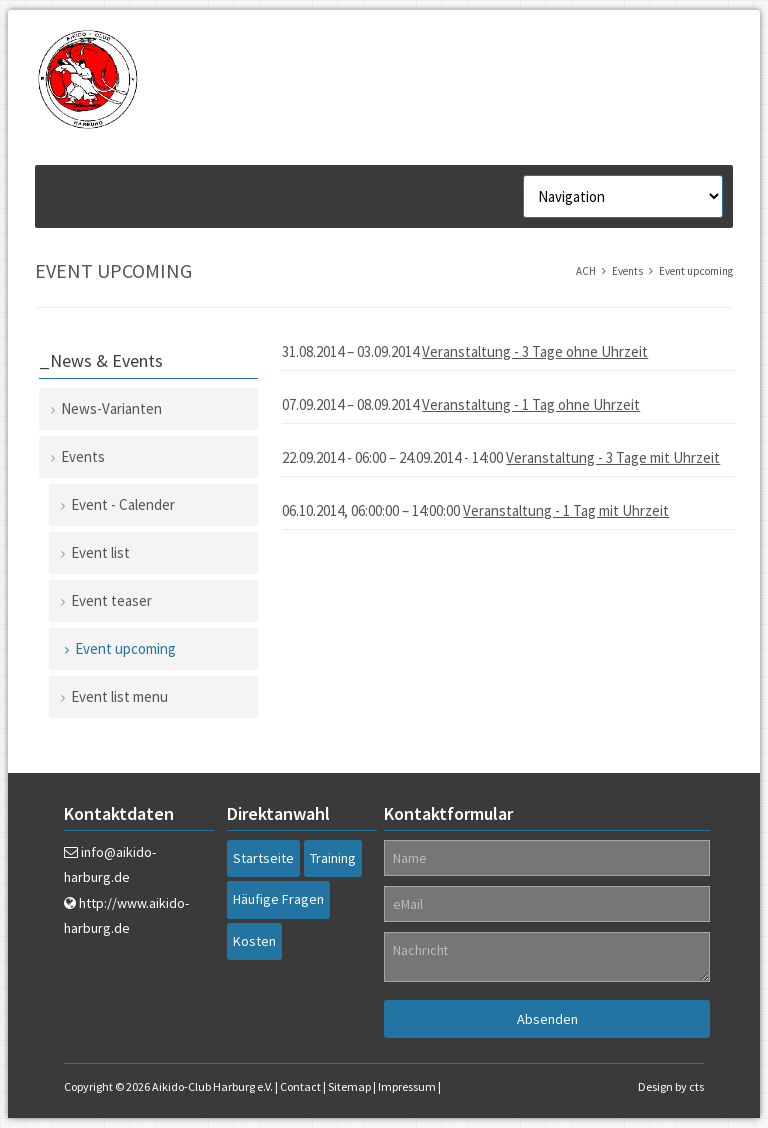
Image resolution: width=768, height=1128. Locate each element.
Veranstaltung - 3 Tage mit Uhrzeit (613, 457)
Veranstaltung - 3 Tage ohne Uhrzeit (535, 351)
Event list (100, 552)
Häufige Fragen (278, 899)
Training (333, 858)
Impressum (407, 1086)
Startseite (263, 858)
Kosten (254, 941)
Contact (300, 1086)
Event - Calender (123, 504)
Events (627, 271)
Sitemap (349, 1086)
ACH (586, 271)
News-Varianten (111, 408)
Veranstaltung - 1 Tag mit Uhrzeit (566, 510)
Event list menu (119, 696)
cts (696, 1086)
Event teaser (111, 600)
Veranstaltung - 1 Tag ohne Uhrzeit (531, 404)
